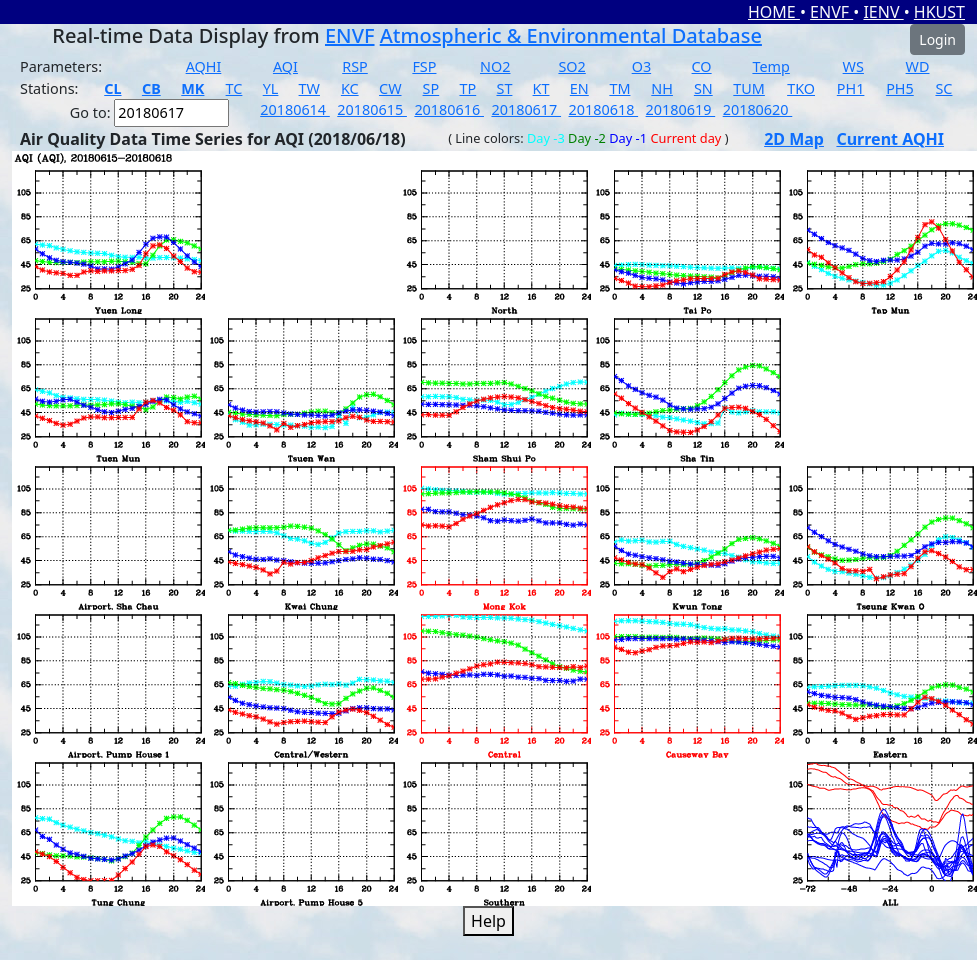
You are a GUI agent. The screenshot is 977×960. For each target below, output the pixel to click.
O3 (641, 66)
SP (431, 88)
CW (390, 88)
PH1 (851, 88)
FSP (424, 66)
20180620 (758, 109)
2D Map (794, 139)
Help (488, 921)
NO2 (495, 66)
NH (662, 88)
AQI (285, 66)
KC (350, 88)
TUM (749, 88)
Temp (770, 66)
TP (467, 88)
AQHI (204, 66)
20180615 (372, 109)
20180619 (681, 109)
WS (853, 66)
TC (234, 88)
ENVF (831, 12)
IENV (883, 12)
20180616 (449, 109)
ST (504, 88)
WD (918, 66)
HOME (774, 12)
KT (541, 88)
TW (309, 88)
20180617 (526, 109)
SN (703, 88)
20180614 (295, 109)
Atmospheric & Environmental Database (571, 35)
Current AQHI (890, 139)
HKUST (939, 12)
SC (943, 88)
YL (271, 88)
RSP (355, 66)
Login (937, 39)
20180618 (604, 109)
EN (579, 88)
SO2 (571, 66)
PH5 (900, 88)
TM (619, 88)
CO (702, 66)
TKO (801, 88)
